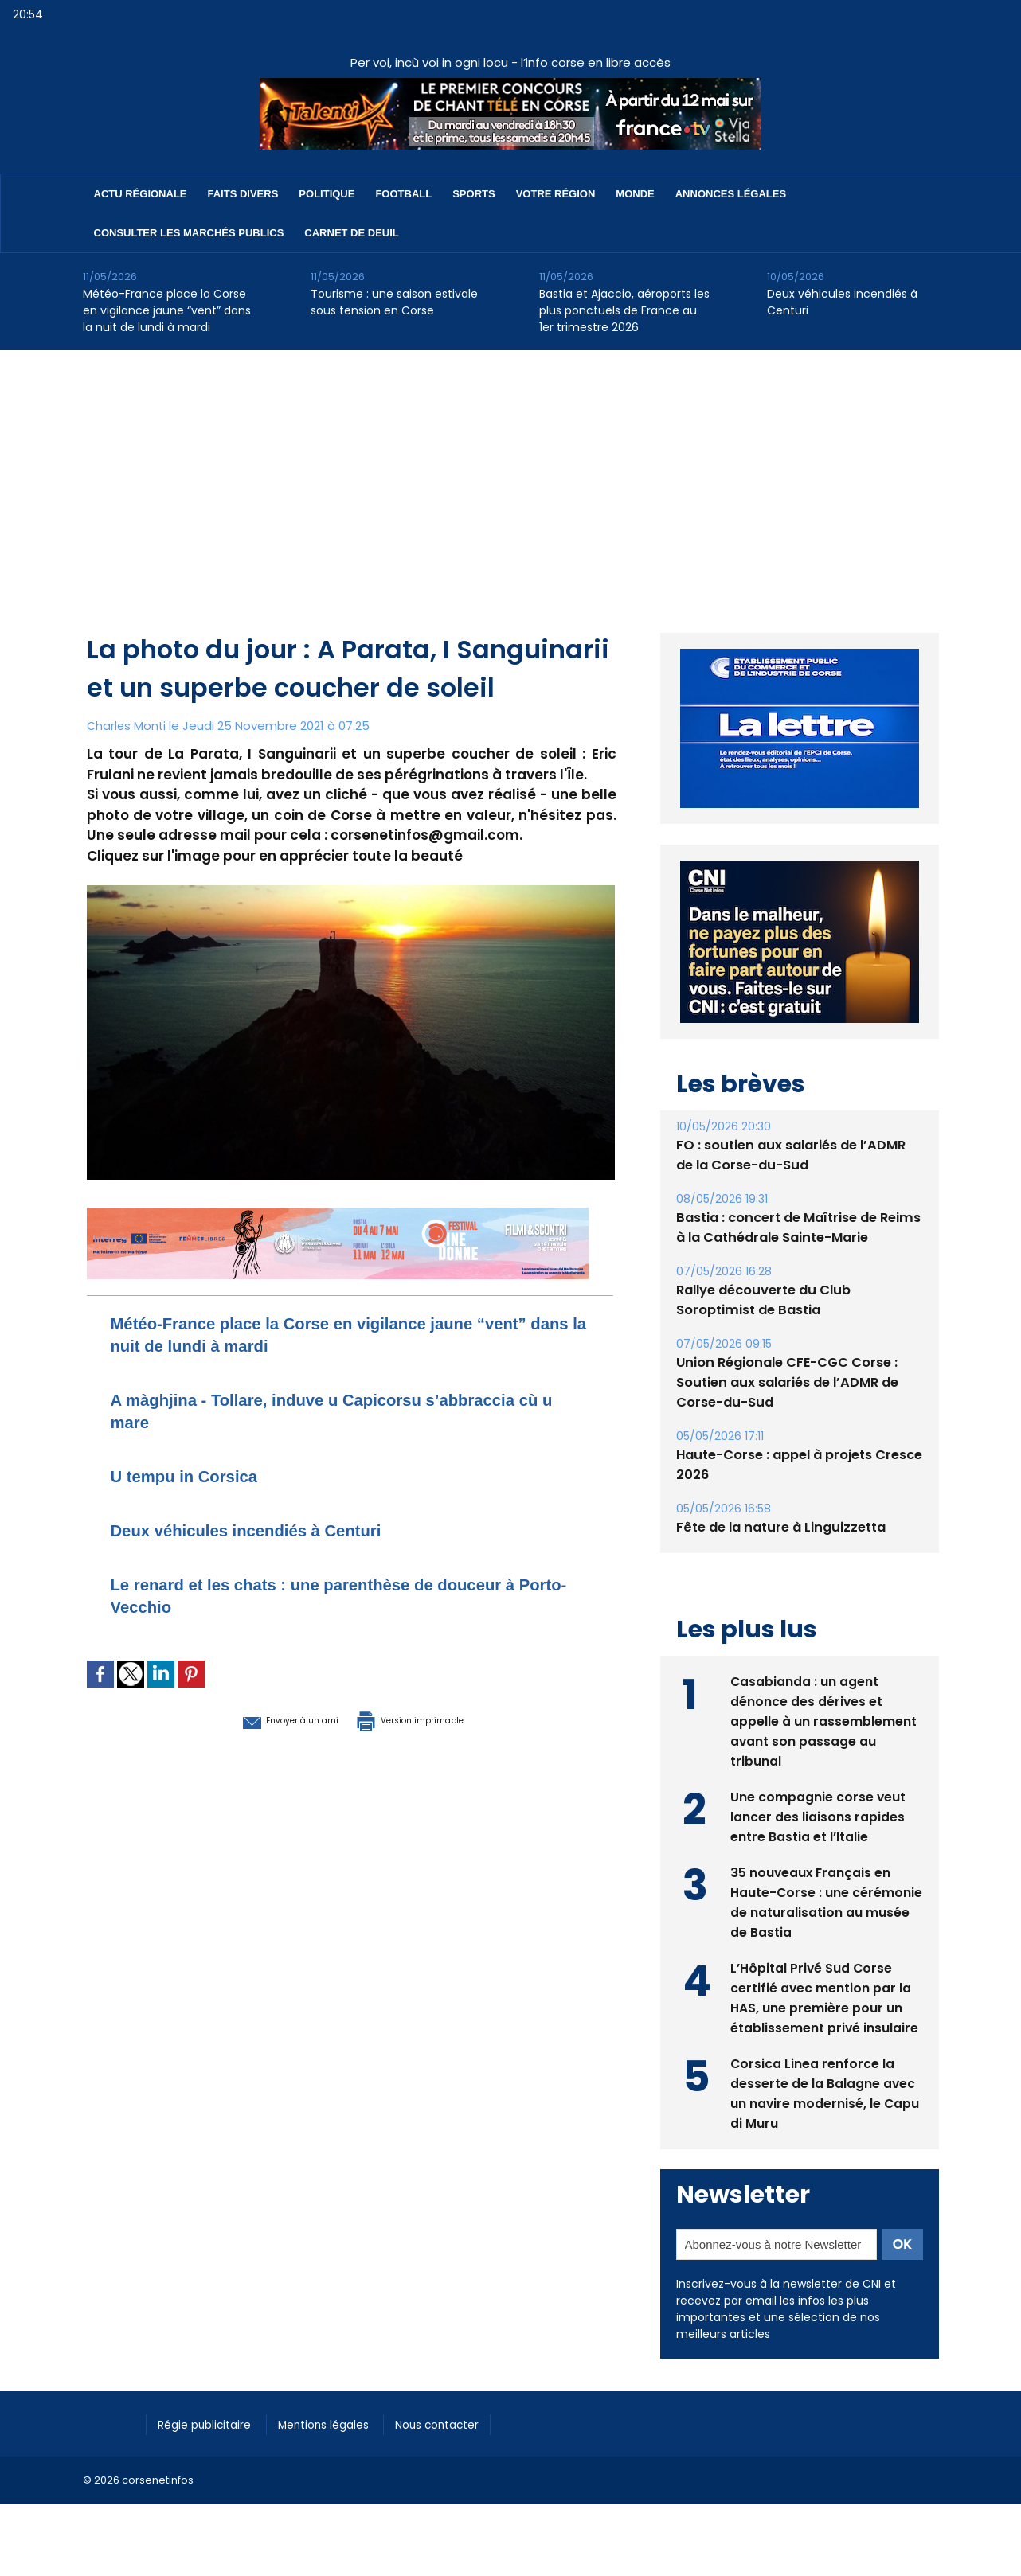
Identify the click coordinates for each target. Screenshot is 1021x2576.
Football (403, 194)
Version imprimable (433, 1718)
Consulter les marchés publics (189, 233)
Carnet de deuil (351, 233)
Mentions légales (341, 2422)
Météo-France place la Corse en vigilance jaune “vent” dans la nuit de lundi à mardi (167, 310)
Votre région (556, 194)
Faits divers (243, 194)
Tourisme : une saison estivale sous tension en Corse (394, 302)
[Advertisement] (510, 469)
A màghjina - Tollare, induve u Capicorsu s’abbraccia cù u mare (295, 1410)
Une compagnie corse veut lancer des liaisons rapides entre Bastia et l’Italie (818, 1815)
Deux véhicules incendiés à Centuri (842, 302)
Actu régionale (140, 194)
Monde (635, 194)
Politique (326, 194)
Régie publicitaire (211, 2422)
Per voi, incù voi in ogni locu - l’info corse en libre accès (510, 62)
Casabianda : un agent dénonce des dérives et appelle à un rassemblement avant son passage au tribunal (823, 1720)
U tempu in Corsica (198, 1475)
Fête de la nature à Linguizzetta (779, 1527)
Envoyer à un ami (263, 1718)
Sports (473, 194)
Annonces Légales (730, 194)
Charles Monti (127, 725)
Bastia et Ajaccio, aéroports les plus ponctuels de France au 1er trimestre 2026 (624, 310)
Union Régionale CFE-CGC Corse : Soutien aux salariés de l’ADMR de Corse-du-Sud (785, 1382)
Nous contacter (465, 2422)
